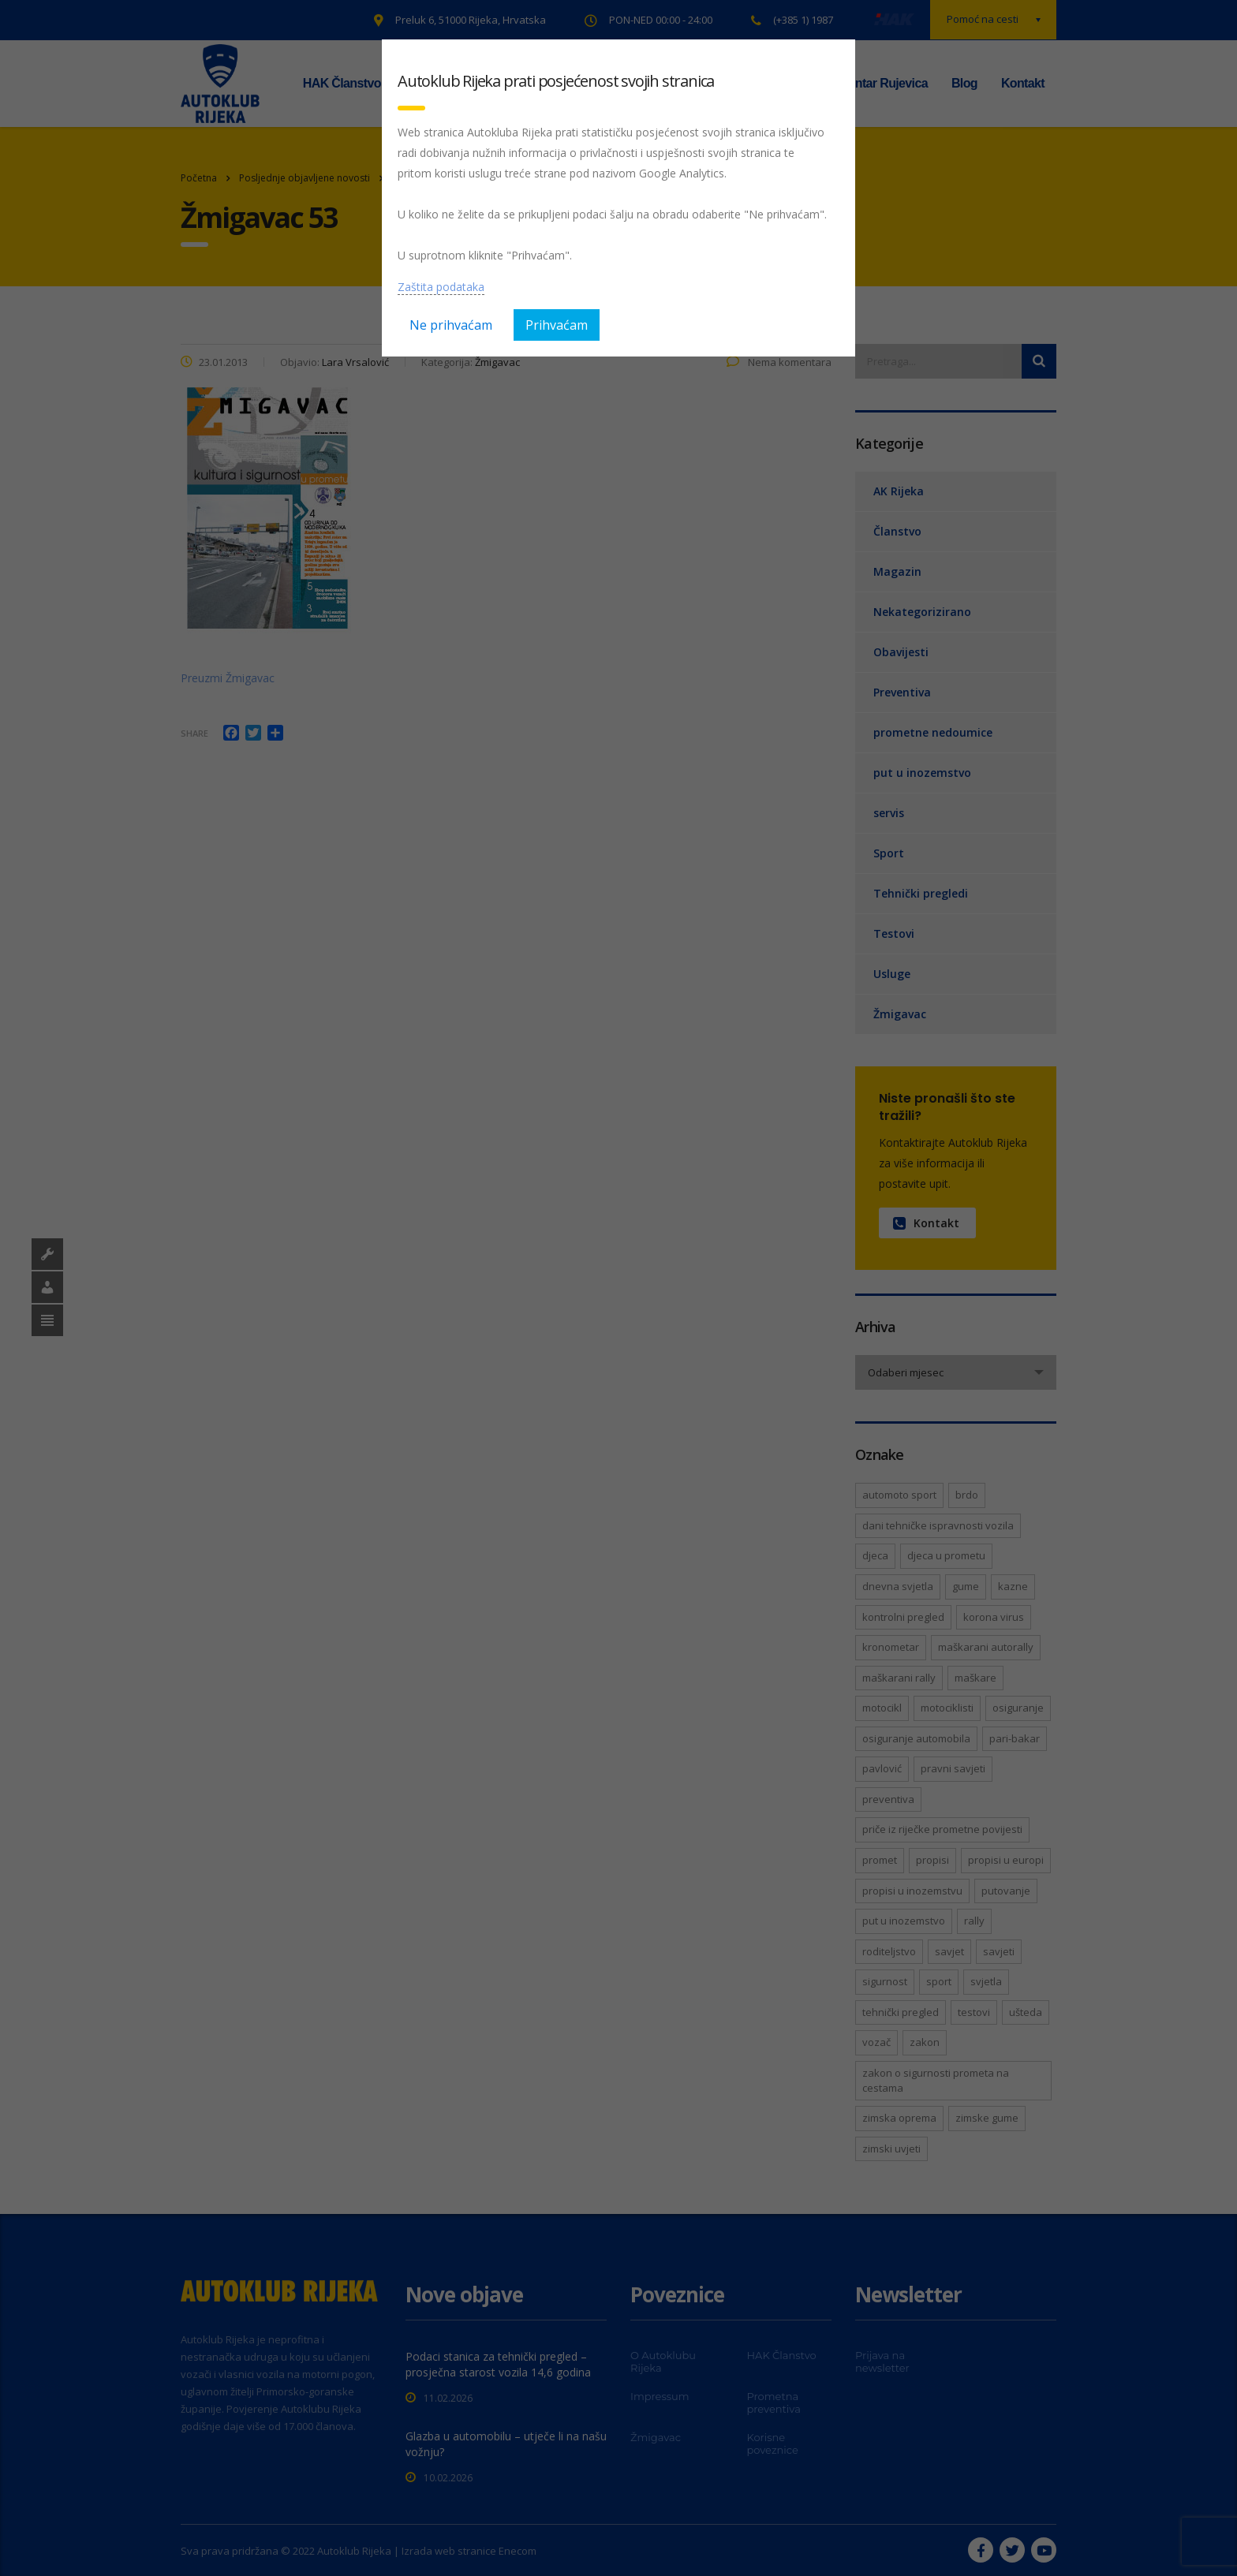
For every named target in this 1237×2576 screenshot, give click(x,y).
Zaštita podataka (441, 286)
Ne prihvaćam (450, 325)
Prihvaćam (556, 325)
